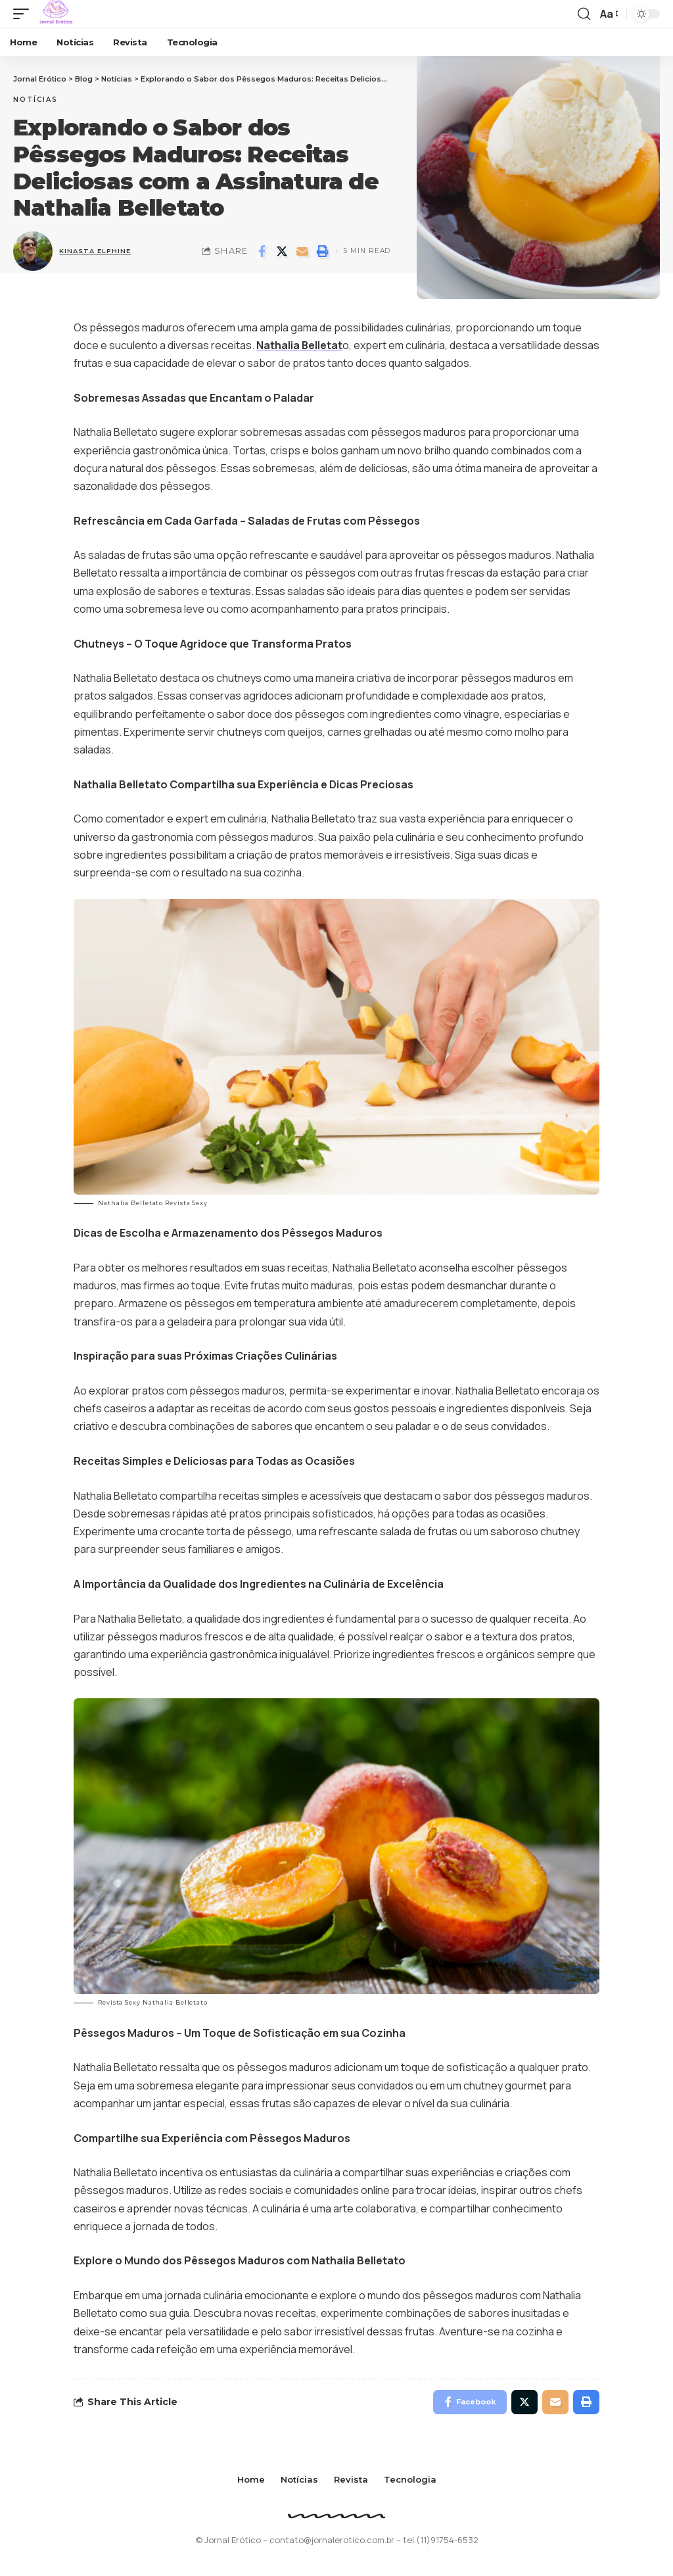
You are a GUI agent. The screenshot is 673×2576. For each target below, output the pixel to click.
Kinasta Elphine (96, 251)
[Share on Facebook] (261, 251)
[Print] (322, 251)
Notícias (35, 99)
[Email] (302, 251)
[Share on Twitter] (282, 251)
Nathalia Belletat (299, 345)
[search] (583, 14)
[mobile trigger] (24, 14)
